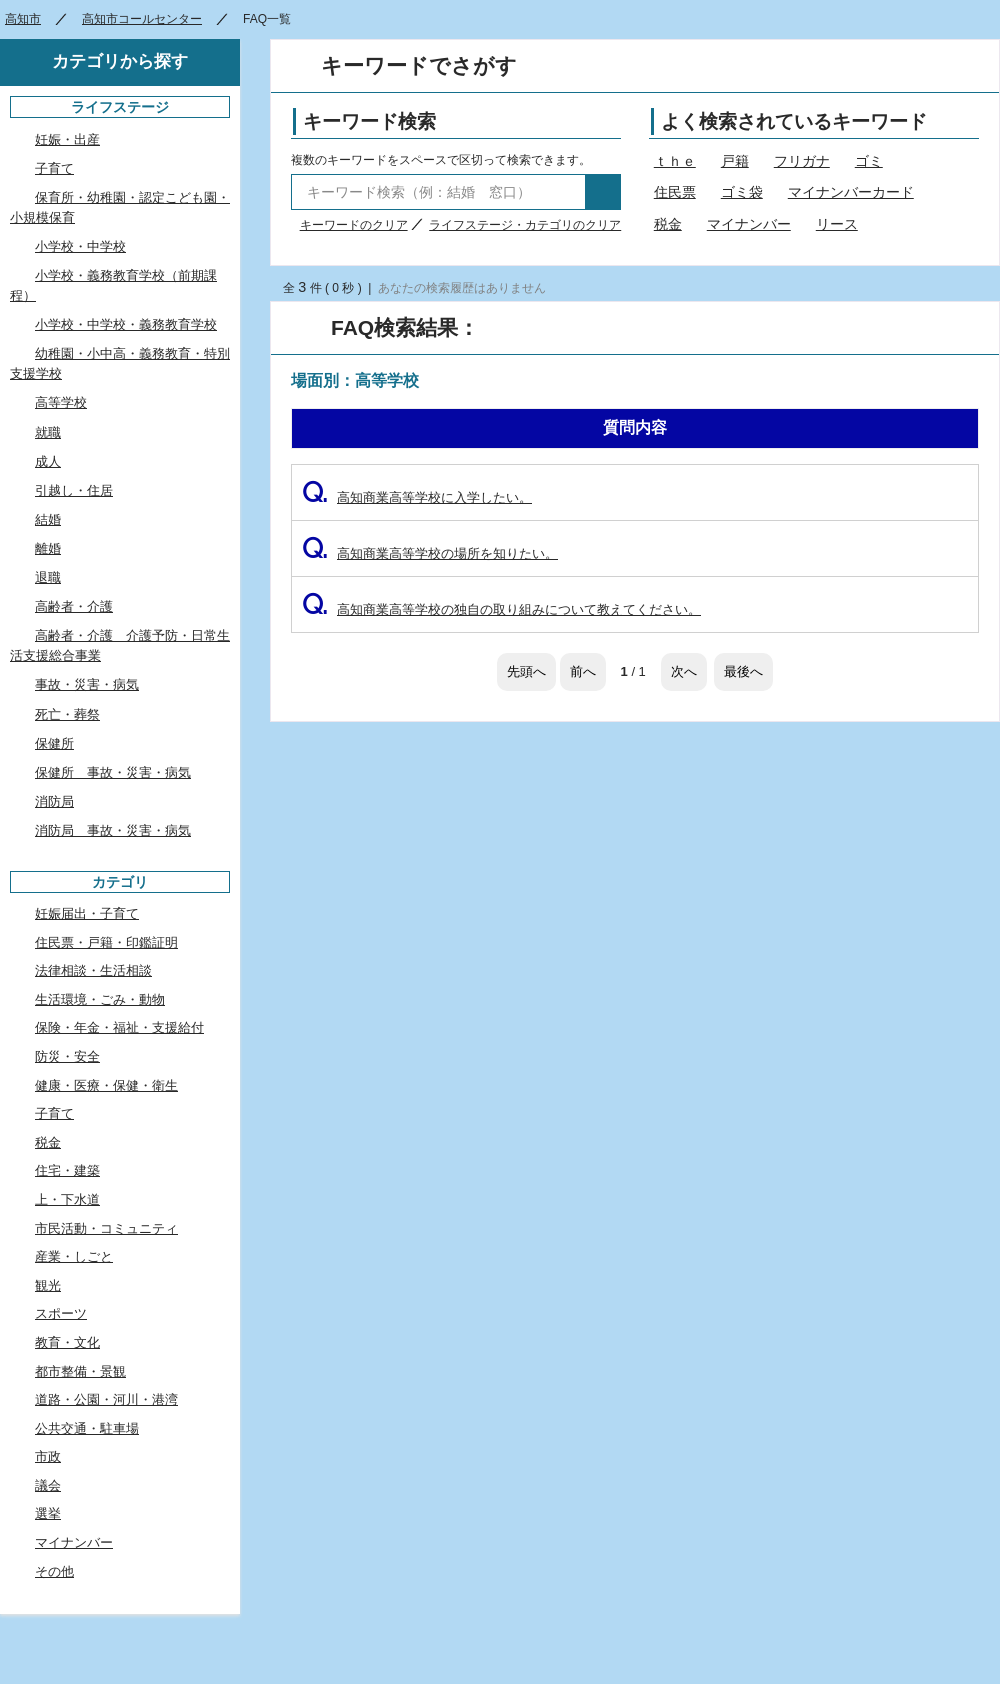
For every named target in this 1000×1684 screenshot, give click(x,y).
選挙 (48, 1513)
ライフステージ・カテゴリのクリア (525, 225)
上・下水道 (67, 1199)
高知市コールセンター (142, 19)
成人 (48, 461)
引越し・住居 (74, 490)
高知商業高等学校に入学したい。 (417, 497)
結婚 (48, 519)
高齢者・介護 (74, 606)
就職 (48, 432)
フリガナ (802, 161)
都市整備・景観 (80, 1371)
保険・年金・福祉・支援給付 (119, 1027)
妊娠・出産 (67, 139)
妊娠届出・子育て (87, 913)
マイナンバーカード (851, 192)
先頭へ (526, 671)
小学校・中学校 (80, 246)
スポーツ (61, 1313)
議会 (48, 1485)
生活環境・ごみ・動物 (100, 999)
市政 (48, 1456)
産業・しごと (74, 1256)
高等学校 (61, 402)
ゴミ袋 (742, 192)
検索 (603, 192)
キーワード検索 (369, 121)
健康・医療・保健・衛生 (106, 1085)
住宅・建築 (67, 1170)
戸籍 (735, 161)
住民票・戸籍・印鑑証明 (106, 942)
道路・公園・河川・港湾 (106, 1399)
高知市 (23, 19)
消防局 (54, 801)
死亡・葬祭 (67, 714)
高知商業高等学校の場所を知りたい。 (430, 553)
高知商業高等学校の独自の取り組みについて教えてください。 (501, 609)
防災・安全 (67, 1056)
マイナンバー (749, 224)
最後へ (743, 671)
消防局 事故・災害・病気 (113, 830)
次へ (684, 671)
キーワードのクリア (354, 225)
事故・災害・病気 (87, 684)
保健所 (54, 743)
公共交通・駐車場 (87, 1428)
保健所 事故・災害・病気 (113, 772)
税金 (668, 224)
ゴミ (869, 161)
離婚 (48, 548)
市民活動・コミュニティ (106, 1228)
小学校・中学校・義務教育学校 (126, 324)
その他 (54, 1571)
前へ (583, 671)
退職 (48, 577)
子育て (54, 168)
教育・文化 (67, 1342)
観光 (48, 1285)
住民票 (675, 192)
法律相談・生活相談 (93, 970)
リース (837, 224)
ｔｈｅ (675, 161)
